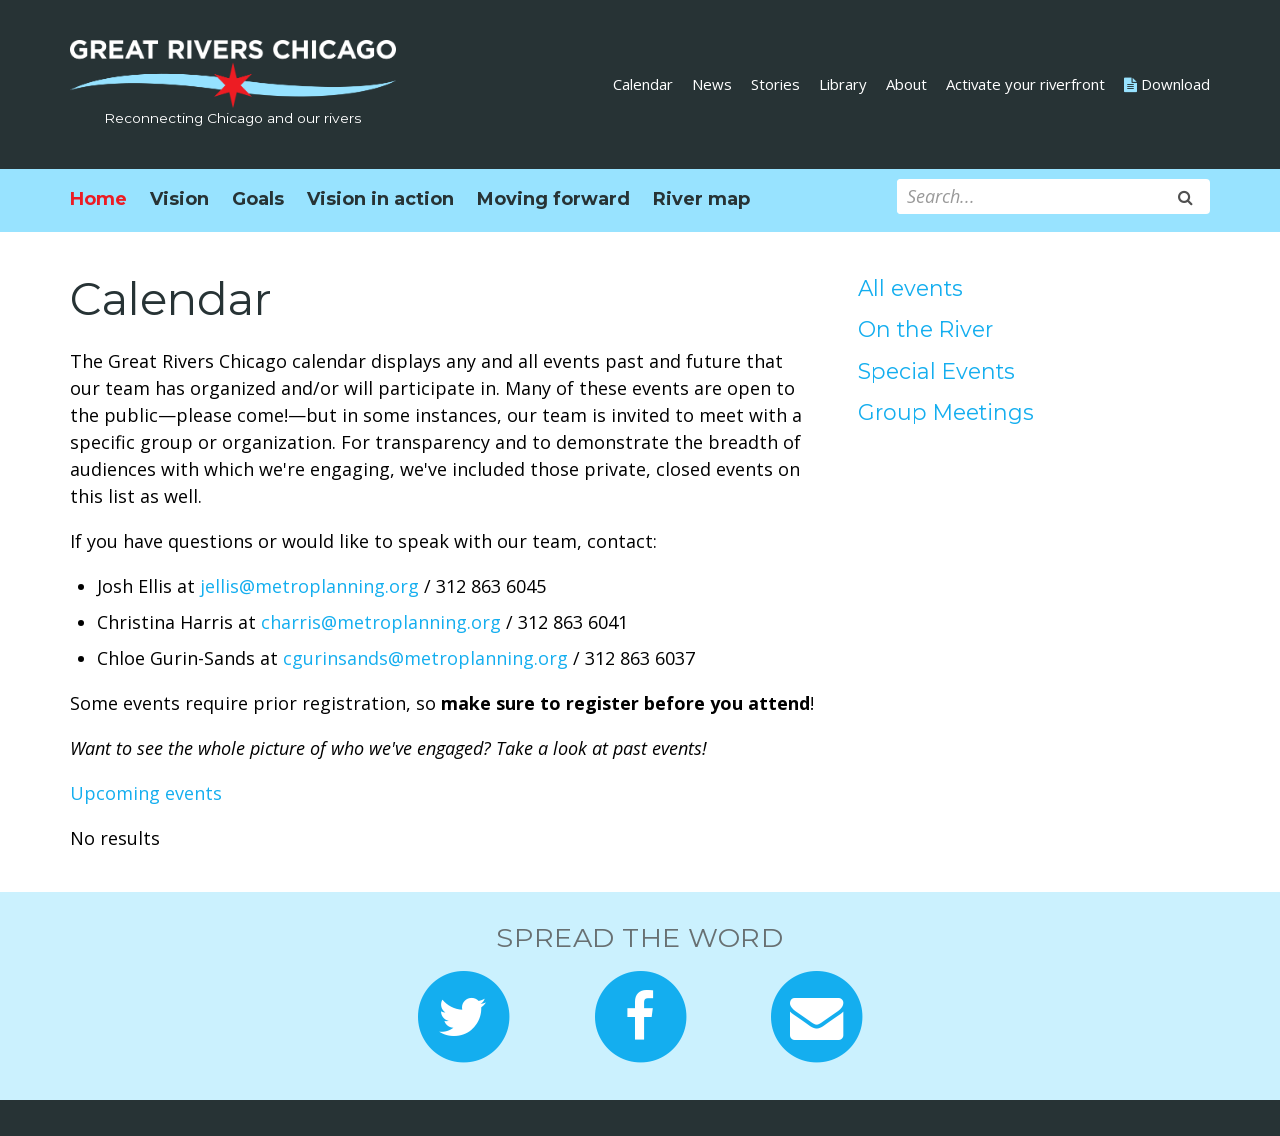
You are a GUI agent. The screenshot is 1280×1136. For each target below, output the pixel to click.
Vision (179, 199)
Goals (258, 199)
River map (701, 199)
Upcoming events (146, 793)
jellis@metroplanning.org (309, 586)
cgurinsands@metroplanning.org (425, 658)
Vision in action (380, 199)
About (906, 84)
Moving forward (553, 199)
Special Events (936, 371)
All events (910, 288)
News (712, 84)
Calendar (643, 84)
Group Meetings (946, 412)
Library (843, 84)
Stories (775, 84)
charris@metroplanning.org (381, 622)
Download (1167, 84)
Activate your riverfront (1025, 84)
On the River (925, 329)
